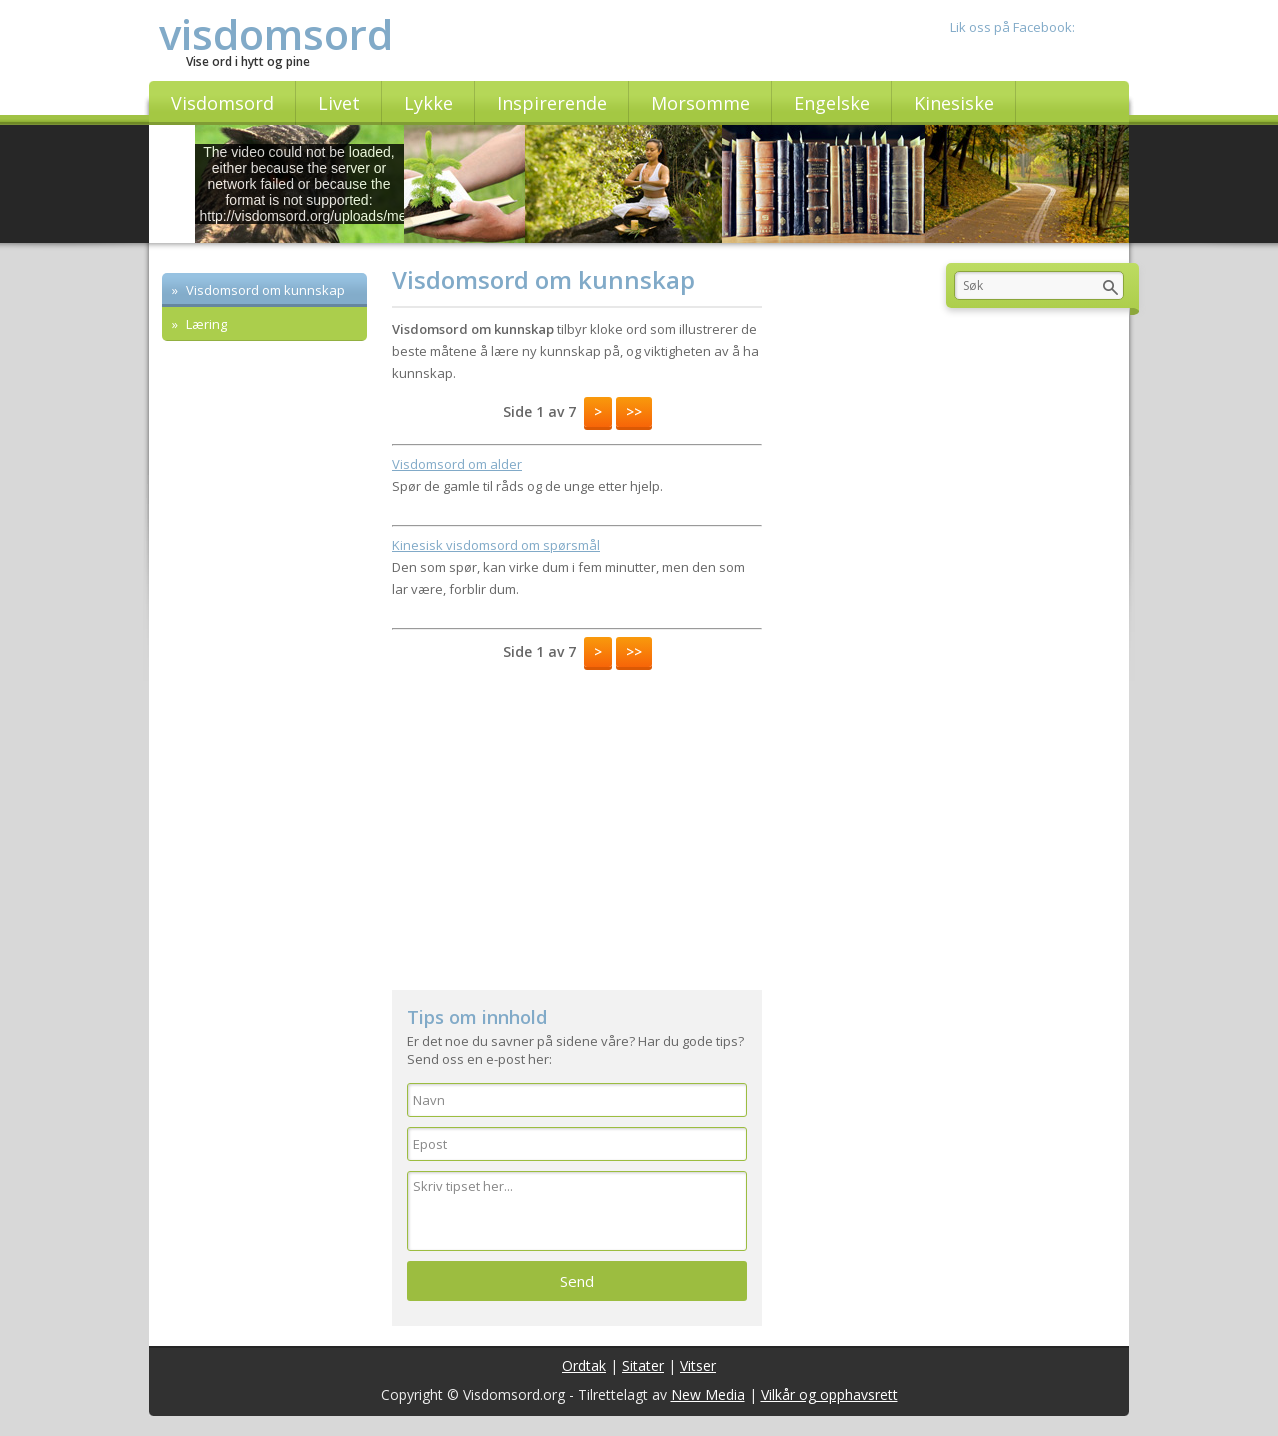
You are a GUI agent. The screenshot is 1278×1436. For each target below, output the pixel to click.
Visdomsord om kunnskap (264, 290)
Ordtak (584, 1365)
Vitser (698, 1365)
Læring (205, 324)
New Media (708, 1394)
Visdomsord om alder (457, 464)
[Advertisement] (577, 820)
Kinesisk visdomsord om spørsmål (496, 545)
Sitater (643, 1365)
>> (634, 411)
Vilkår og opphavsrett (829, 1394)
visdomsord (276, 33)
